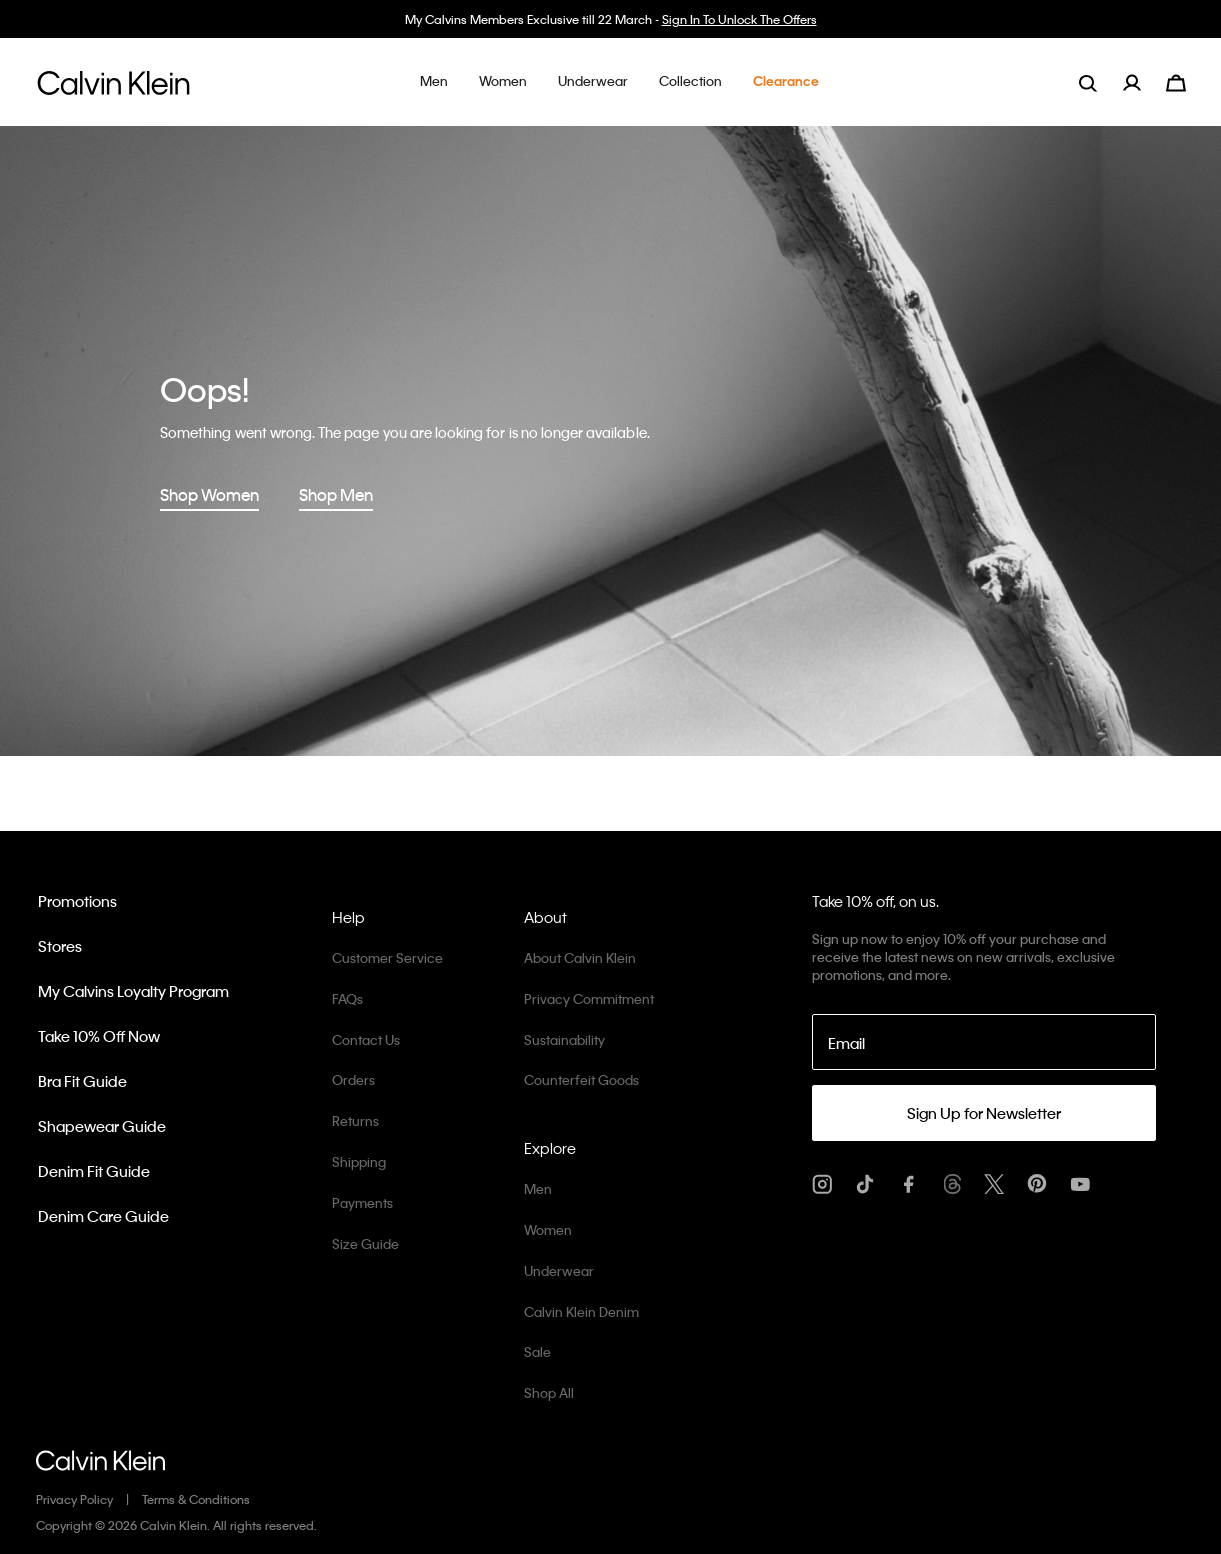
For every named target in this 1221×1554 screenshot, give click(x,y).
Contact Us (366, 1039)
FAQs (347, 998)
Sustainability (564, 1039)
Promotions (77, 901)
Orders (353, 1079)
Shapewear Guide (102, 1126)
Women (548, 1229)
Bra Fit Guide (82, 1081)
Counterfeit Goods (581, 1079)
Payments (362, 1202)
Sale (537, 1351)
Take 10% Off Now (99, 1036)
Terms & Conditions (196, 1499)
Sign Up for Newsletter (984, 1113)
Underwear (559, 1270)
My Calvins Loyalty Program (133, 991)
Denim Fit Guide (94, 1171)
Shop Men (336, 494)
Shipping (359, 1161)
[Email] (984, 1042)
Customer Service (387, 957)
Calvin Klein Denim (581, 1311)
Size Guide (365, 1243)
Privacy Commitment (589, 998)
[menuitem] (1144, 82)
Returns (355, 1120)
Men (538, 1188)
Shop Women (209, 494)
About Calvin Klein (580, 957)
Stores (60, 946)
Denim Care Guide (103, 1216)
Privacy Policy (74, 1499)
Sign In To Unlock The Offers (739, 19)
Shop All (549, 1392)
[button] (434, 81)
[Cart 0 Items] (1176, 80)
